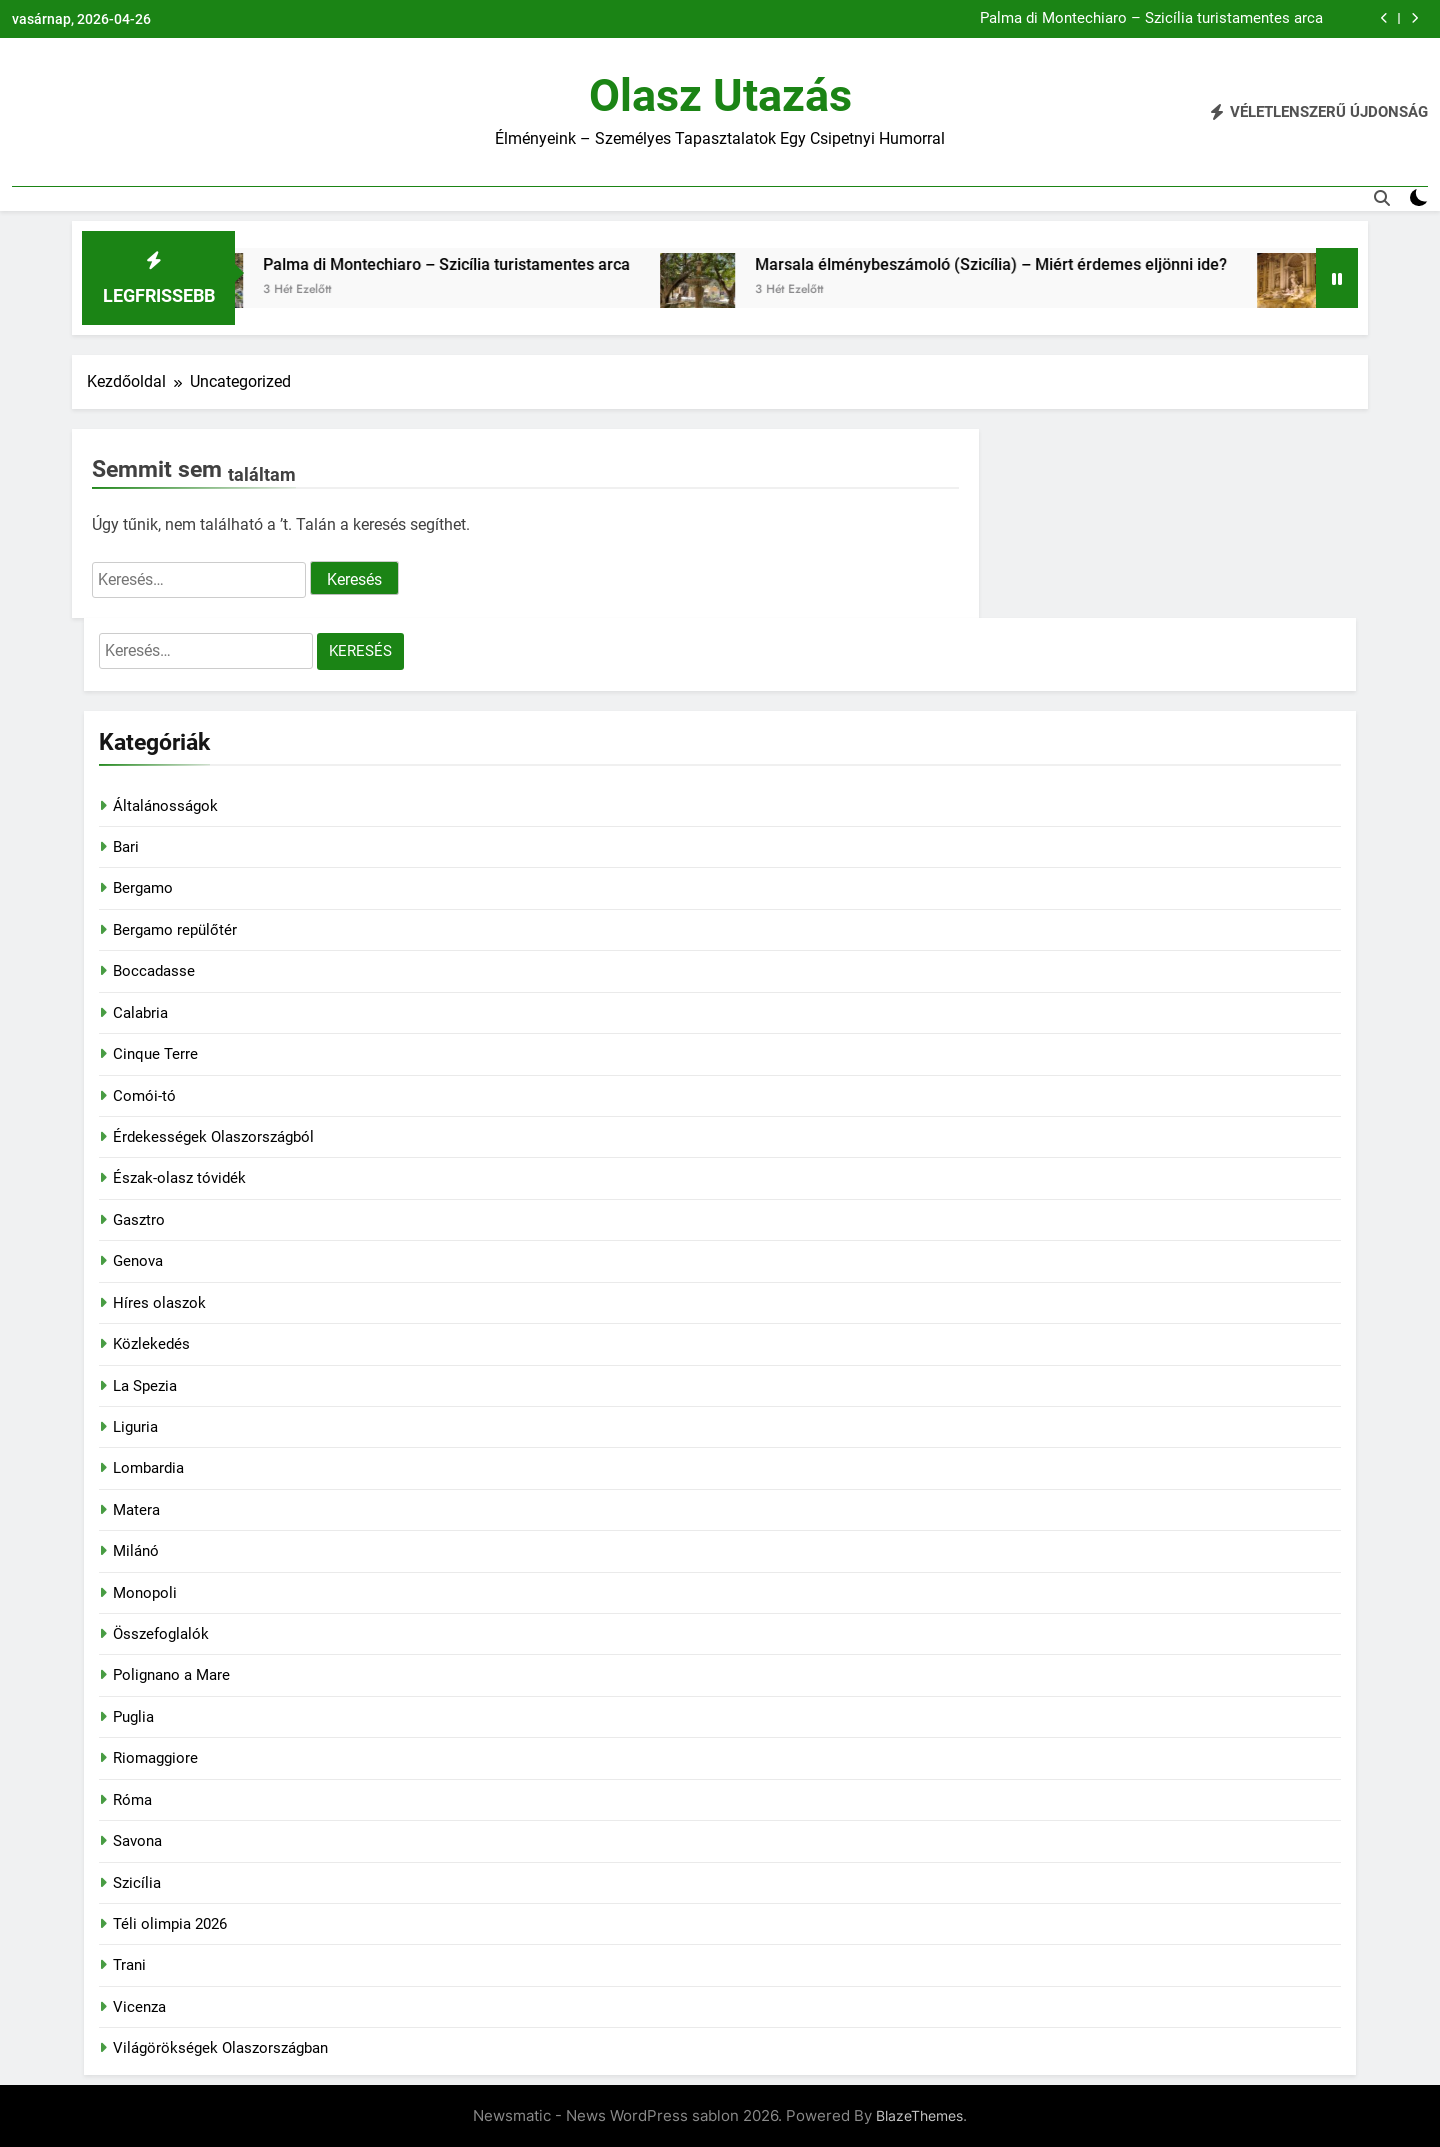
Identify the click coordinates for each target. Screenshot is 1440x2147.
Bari (126, 847)
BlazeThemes (919, 2115)
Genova (138, 1261)
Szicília (137, 1883)
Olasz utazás (720, 95)
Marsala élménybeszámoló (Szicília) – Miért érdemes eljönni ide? (1017, 264)
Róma (132, 1800)
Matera (136, 1510)
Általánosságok (165, 806)
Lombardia (148, 1468)
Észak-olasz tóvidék (179, 1178)
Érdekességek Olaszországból (213, 1137)
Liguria (135, 1427)
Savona (137, 1841)
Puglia (133, 1717)
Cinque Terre (155, 1054)
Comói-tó (144, 1096)
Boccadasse (154, 971)
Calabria (140, 1013)
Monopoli (145, 1593)
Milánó (136, 1551)
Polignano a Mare (171, 1675)
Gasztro (139, 1220)
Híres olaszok (159, 1303)
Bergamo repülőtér (175, 930)
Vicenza (139, 2007)
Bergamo (143, 888)
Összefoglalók (161, 1634)
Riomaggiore (155, 1758)
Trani (129, 1965)
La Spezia (145, 1386)
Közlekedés (151, 1344)
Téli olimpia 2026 (170, 1924)
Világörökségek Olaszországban (220, 2048)
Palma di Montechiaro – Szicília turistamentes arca (1151, 19)
